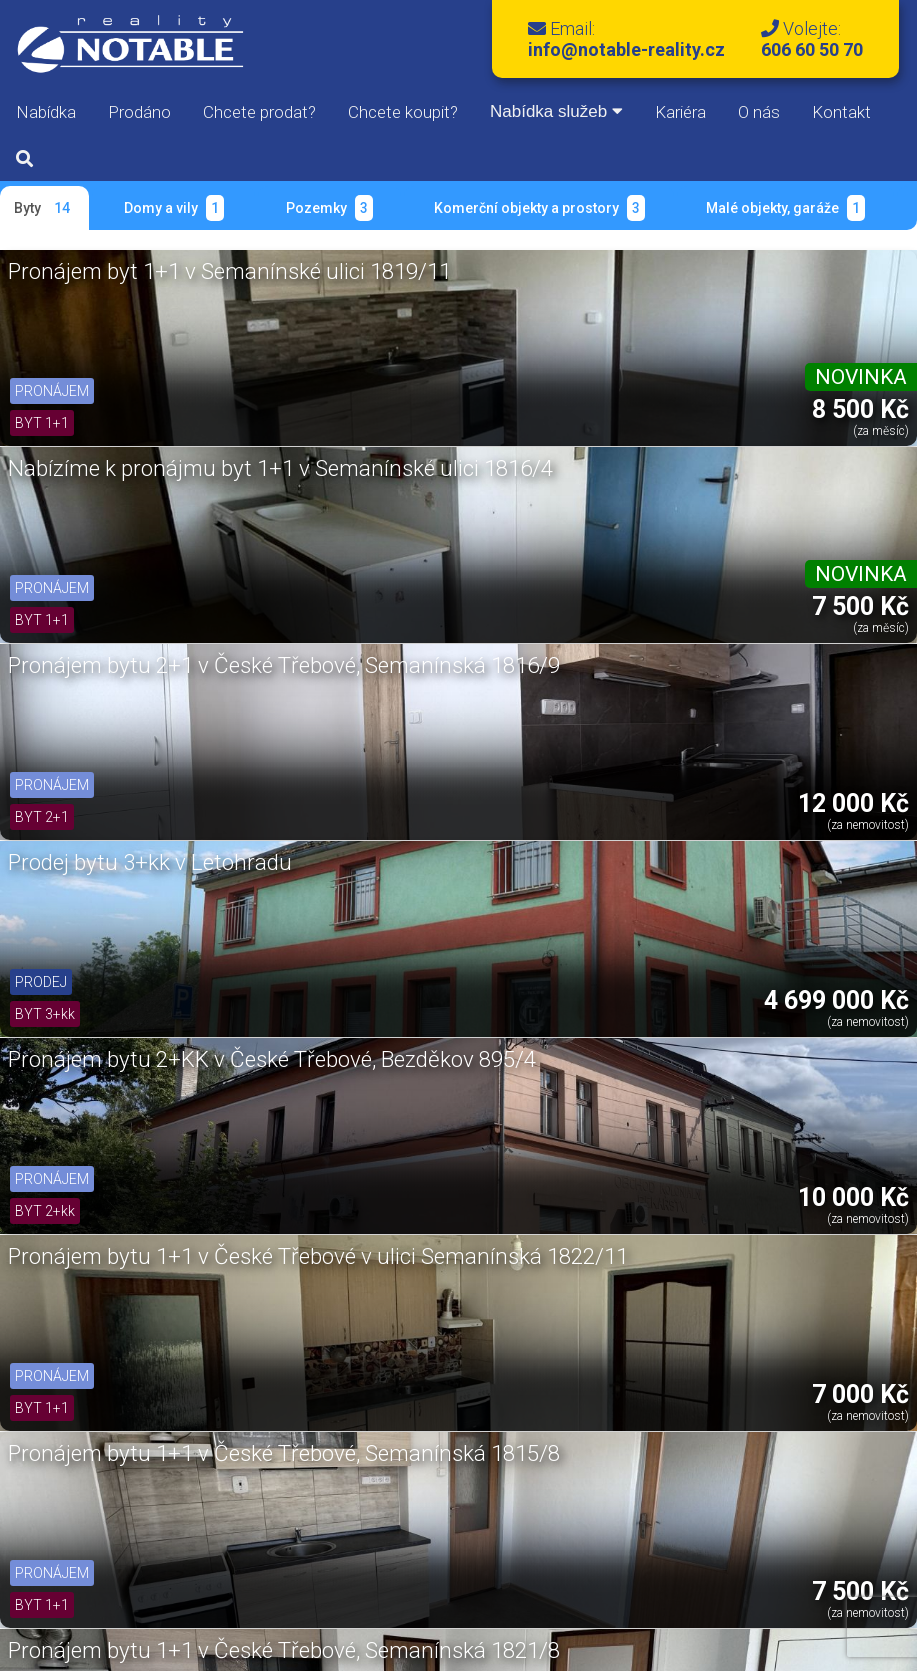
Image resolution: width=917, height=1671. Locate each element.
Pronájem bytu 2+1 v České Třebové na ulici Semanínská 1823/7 (752, 722)
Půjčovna (418, 1587)
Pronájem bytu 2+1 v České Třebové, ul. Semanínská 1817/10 (448, 1142)
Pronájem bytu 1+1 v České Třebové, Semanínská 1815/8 (145, 722)
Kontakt (841, 112)
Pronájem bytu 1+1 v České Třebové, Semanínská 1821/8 (448, 722)
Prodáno (139, 112)
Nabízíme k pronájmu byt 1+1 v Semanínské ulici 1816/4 (438, 302)
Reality (72, 1587)
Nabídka (46, 112)
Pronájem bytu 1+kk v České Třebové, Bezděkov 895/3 (757, 919)
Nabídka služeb (556, 111)
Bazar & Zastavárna (294, 1587)
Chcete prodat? (259, 112)
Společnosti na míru (543, 1587)
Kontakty (838, 1587)
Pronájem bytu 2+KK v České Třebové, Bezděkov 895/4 (438, 512)
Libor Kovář (820, 1649)
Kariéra (680, 112)
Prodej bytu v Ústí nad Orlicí (449, 906)
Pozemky (329, 208)
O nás (759, 112)
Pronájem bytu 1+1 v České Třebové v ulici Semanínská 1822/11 (752, 512)
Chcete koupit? (403, 112)
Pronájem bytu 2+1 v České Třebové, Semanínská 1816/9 (752, 302)
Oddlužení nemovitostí (708, 1587)
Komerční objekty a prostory (539, 208)
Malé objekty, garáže (785, 208)
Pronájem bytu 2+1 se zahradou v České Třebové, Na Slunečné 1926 (143, 932)
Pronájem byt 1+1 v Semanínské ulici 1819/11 (138, 289)
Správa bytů (162, 1587)
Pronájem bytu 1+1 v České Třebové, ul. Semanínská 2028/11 (145, 1142)
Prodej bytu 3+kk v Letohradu (102, 499)
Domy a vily (174, 208)
